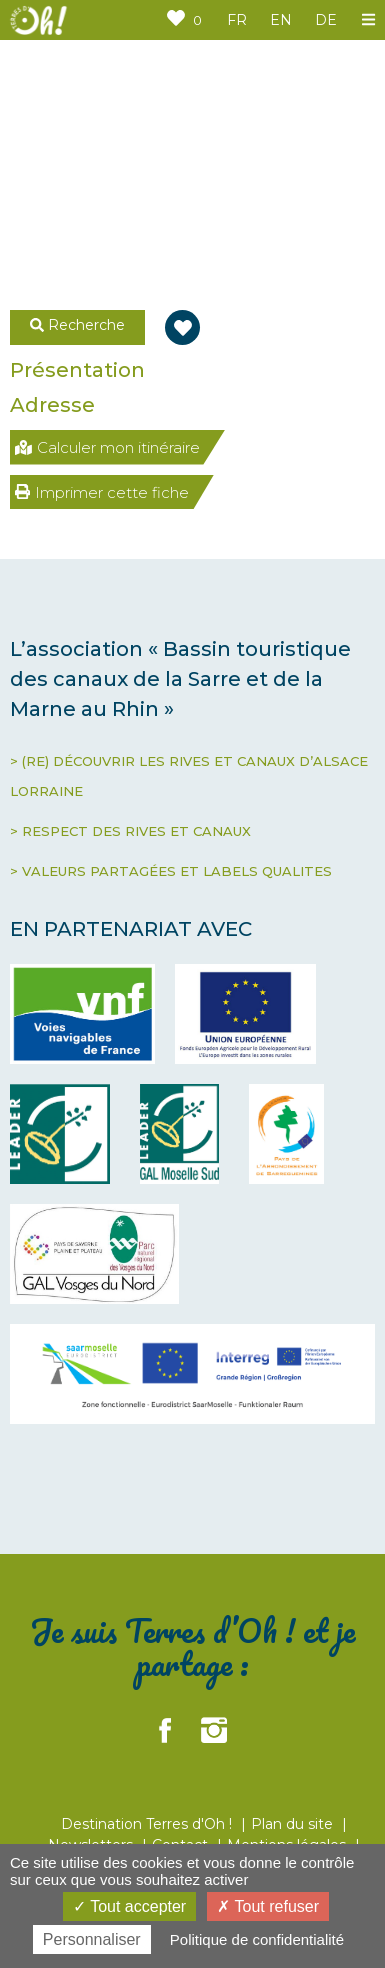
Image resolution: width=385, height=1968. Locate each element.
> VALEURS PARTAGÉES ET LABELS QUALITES (171, 871)
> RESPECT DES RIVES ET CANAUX (130, 831)
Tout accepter (129, 1906)
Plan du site (294, 1824)
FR (237, 20)
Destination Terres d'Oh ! (148, 1824)
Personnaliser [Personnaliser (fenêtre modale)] (92, 1939)
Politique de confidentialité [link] (257, 1939)
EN (281, 20)
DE (326, 20)
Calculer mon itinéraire (107, 447)
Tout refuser (268, 1906)
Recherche (77, 325)
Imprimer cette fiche (102, 492)
